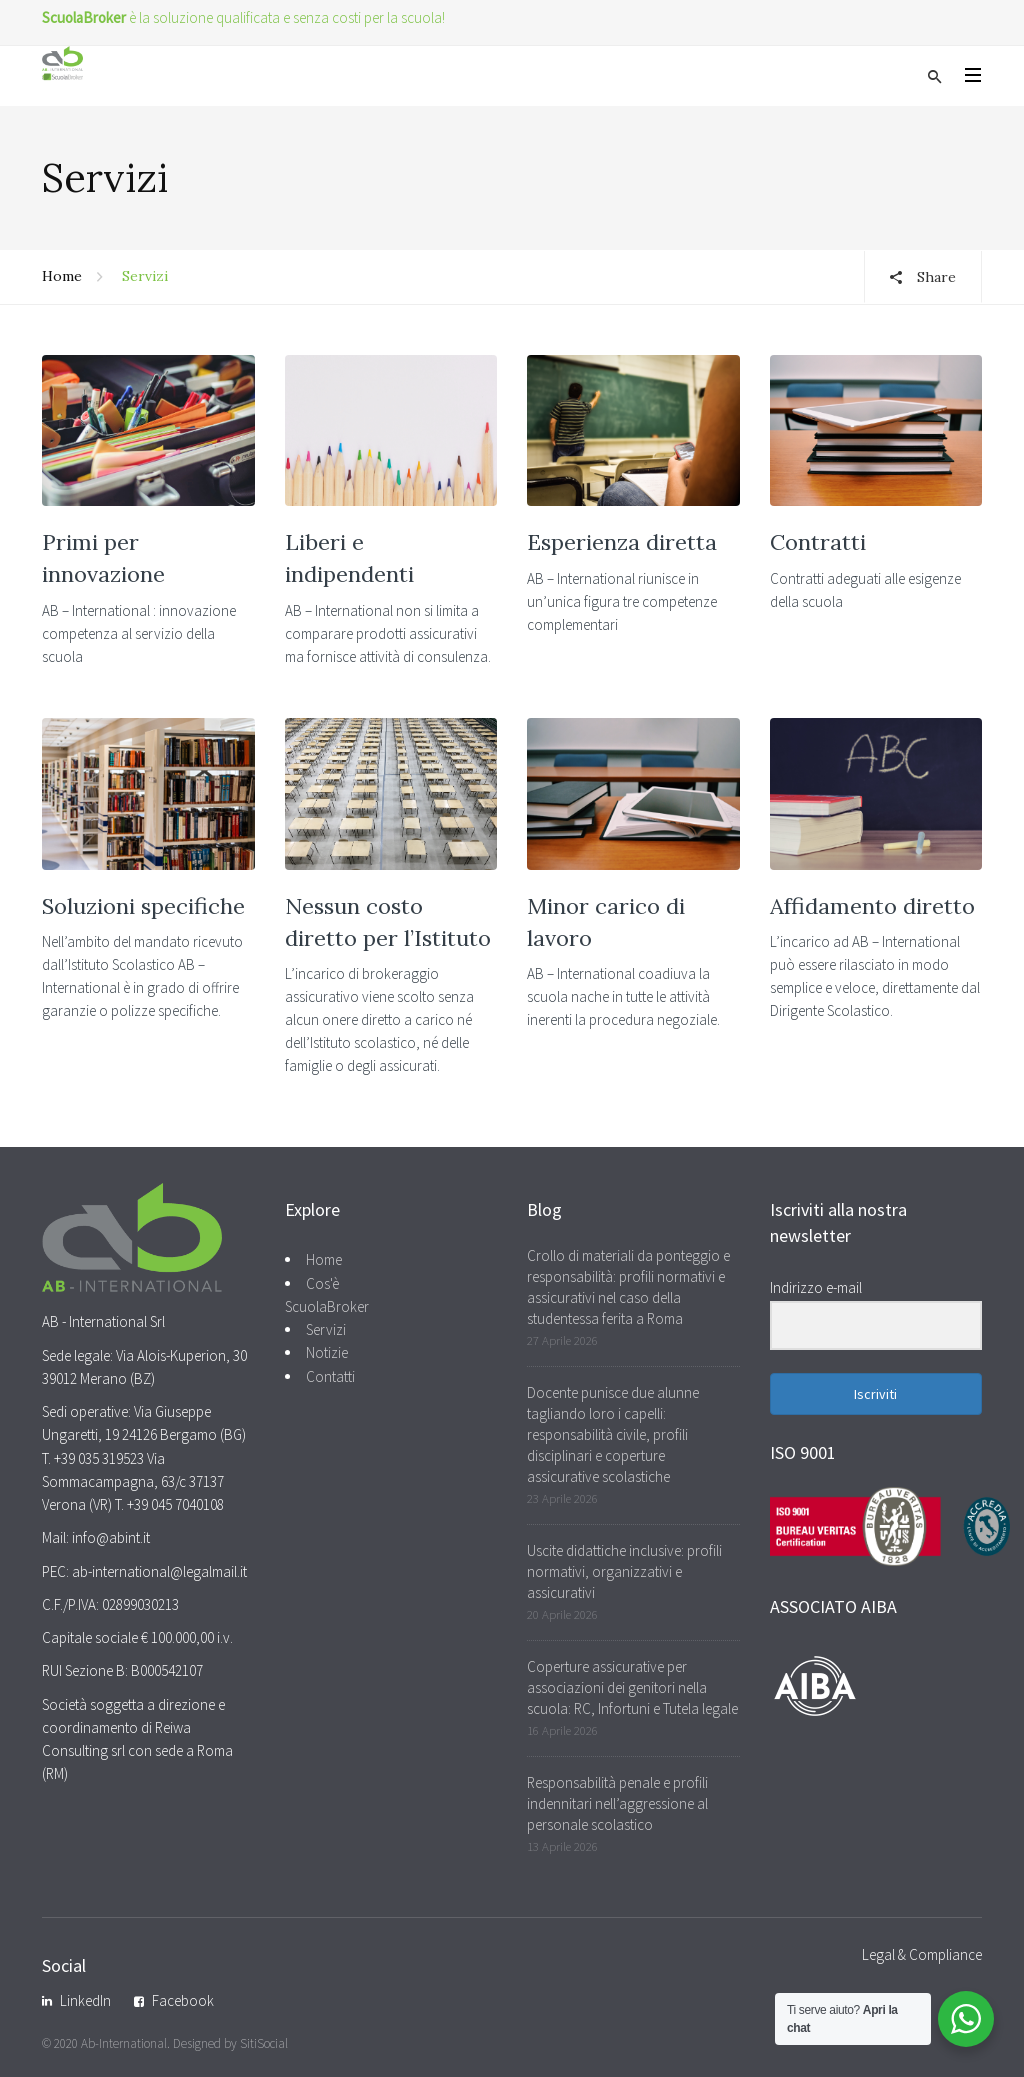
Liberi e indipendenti (349, 558)
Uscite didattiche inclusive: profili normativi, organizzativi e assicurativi (624, 1571)
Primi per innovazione (103, 558)
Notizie (327, 1352)
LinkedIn (85, 2000)
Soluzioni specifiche (143, 906)
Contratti (818, 542)
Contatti (330, 1376)
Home (62, 276)
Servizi (326, 1329)
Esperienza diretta (622, 542)
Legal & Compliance (922, 1954)
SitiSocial (264, 2043)
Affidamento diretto (872, 906)
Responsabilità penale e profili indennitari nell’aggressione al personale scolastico (617, 1803)
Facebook (183, 2000)
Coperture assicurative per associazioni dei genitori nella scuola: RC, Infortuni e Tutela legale (632, 1687)
